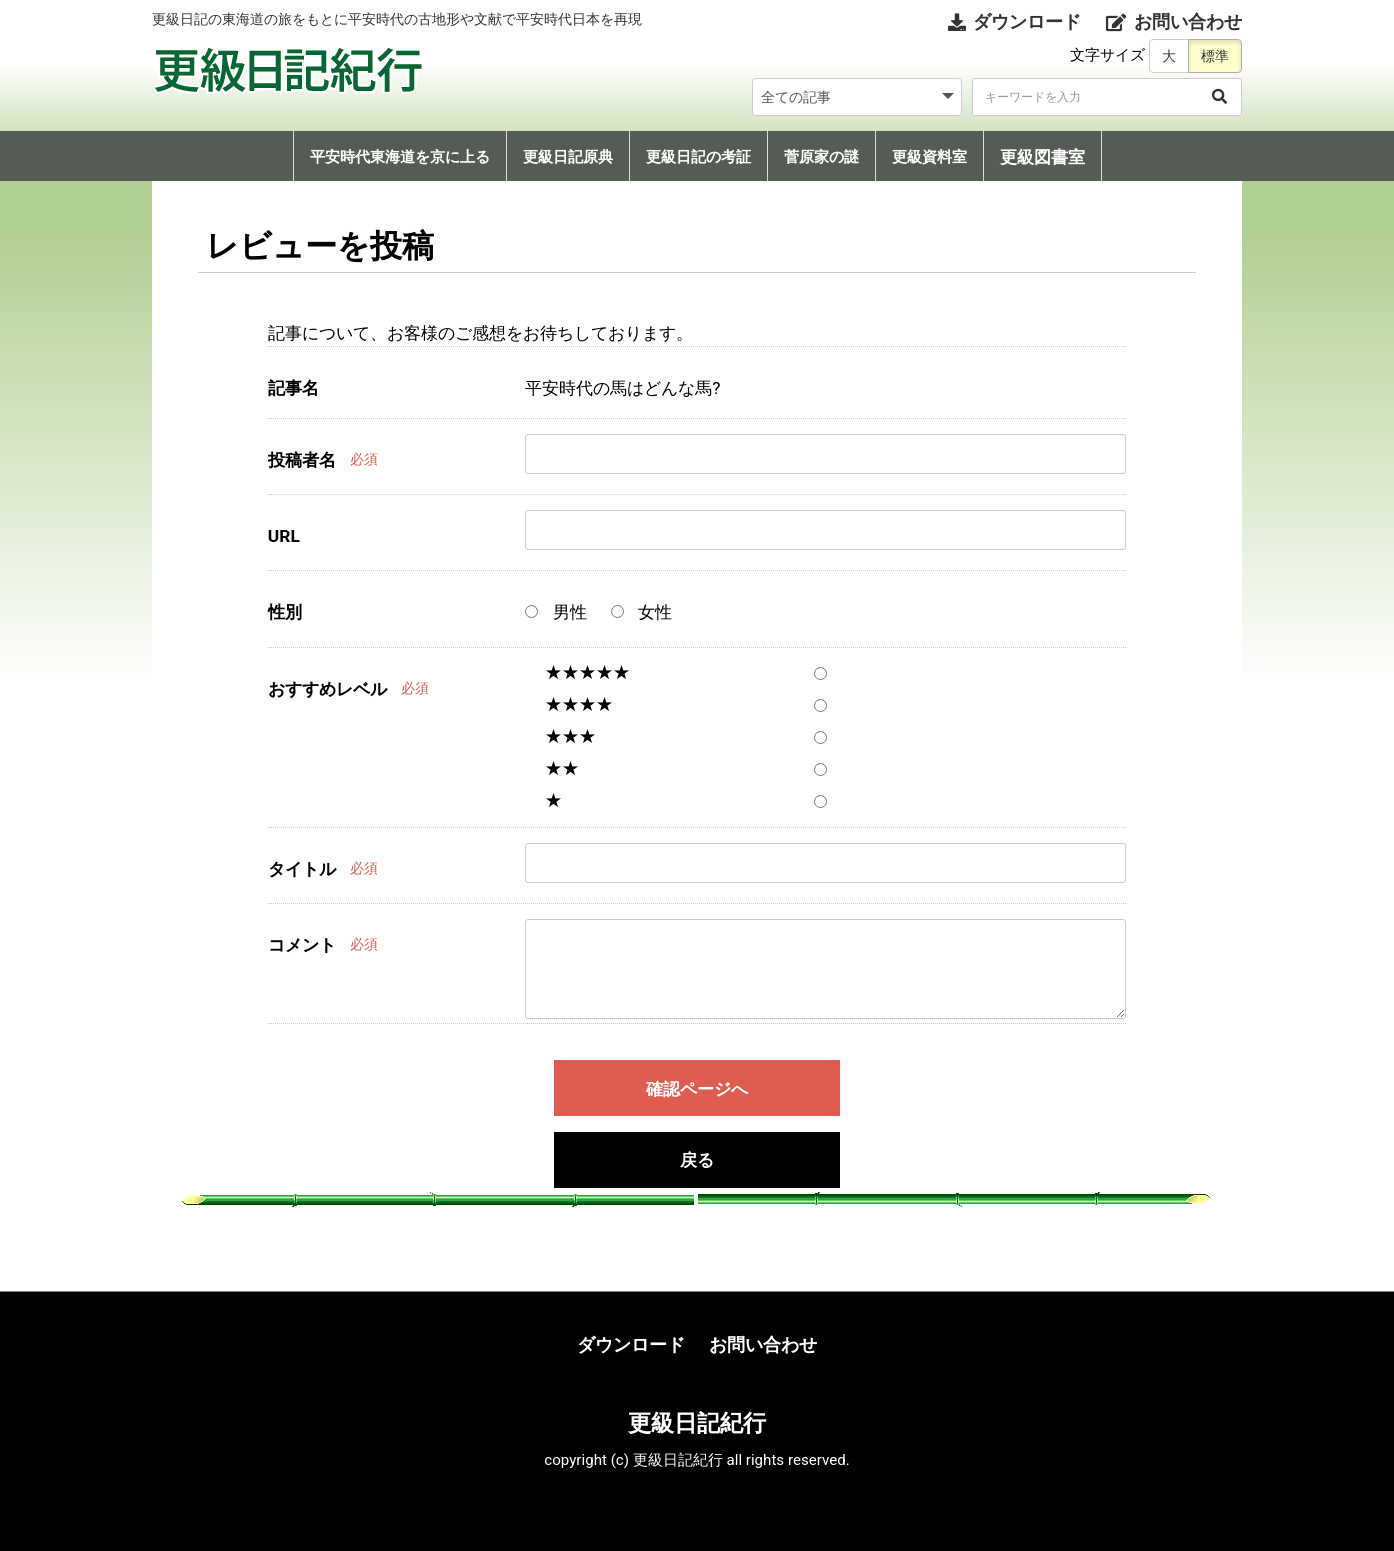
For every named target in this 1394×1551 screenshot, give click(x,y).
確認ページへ (697, 1089)
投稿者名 (302, 460)
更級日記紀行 (697, 1423)
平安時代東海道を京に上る (400, 157)
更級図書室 (1042, 157)
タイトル (302, 869)
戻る (697, 1160)
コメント (302, 945)
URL (284, 536)
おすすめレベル (327, 689)
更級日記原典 (568, 157)
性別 (285, 612)
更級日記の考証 (698, 157)
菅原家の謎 (821, 157)
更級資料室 (929, 157)
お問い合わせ (763, 1344)
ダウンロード (631, 1344)
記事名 (293, 388)
